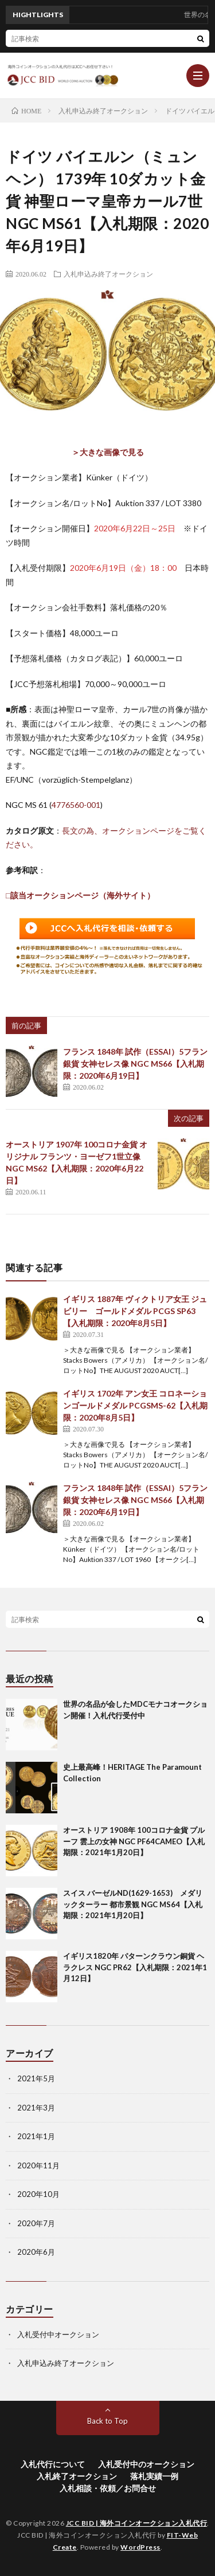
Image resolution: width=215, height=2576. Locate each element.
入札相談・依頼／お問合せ (108, 2488)
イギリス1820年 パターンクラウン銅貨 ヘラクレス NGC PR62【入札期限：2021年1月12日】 (135, 1967)
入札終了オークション (77, 2476)
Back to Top (107, 2420)
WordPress (140, 2547)
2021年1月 (36, 2136)
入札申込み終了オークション (108, 273)
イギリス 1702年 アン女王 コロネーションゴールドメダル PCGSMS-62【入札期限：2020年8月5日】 (135, 1405)
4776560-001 (76, 805)
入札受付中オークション (58, 2334)
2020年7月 (36, 2223)
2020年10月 (38, 2194)
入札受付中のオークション (146, 2464)
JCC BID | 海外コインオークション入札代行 (137, 2523)
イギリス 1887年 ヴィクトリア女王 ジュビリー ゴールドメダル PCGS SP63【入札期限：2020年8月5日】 (135, 1311)
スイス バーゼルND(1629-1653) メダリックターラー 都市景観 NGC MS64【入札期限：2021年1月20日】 (132, 1904)
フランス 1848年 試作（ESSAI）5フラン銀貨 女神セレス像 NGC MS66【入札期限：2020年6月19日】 (135, 1063)
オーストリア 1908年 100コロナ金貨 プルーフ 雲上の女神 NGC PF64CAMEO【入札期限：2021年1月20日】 (134, 1841)
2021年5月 (36, 2078)
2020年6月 (36, 2252)
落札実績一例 (154, 2476)
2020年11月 (38, 2165)
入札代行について (53, 2464)
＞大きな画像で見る (108, 452)
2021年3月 (36, 2107)
